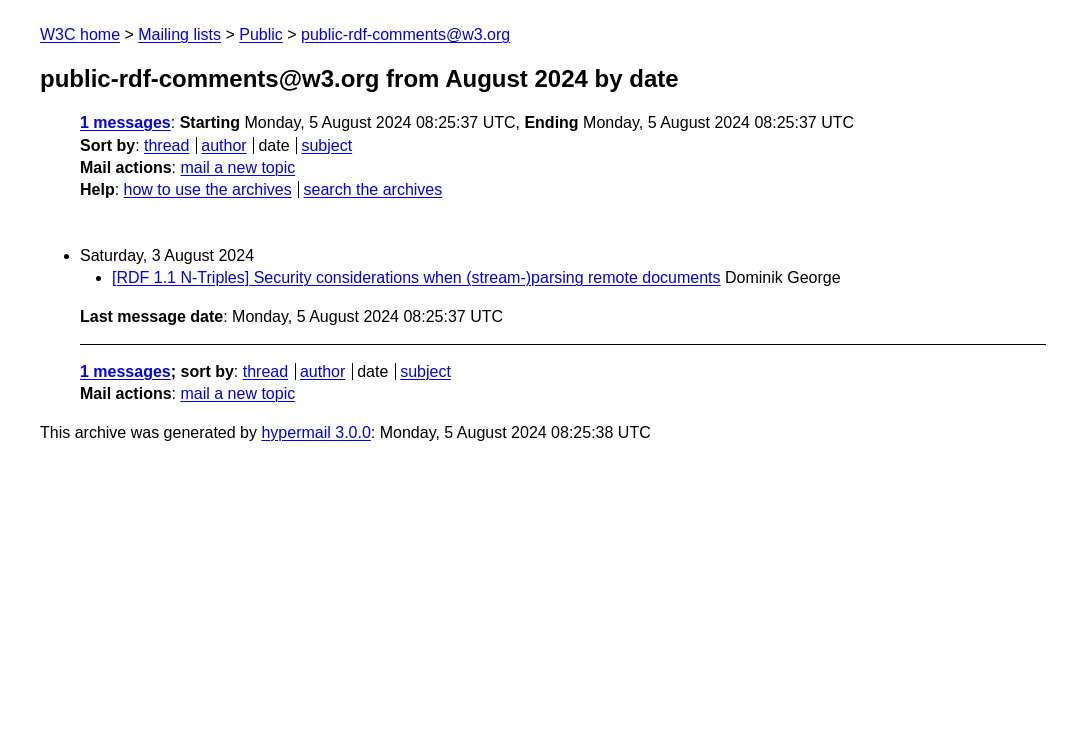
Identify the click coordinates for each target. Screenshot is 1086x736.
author (223, 145)
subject (326, 145)
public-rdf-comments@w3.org (405, 34)
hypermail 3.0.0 (315, 432)
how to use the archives (208, 189)
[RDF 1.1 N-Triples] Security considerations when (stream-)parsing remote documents (416, 277)
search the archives (373, 189)
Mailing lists (179, 34)
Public (261, 34)
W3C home (80, 34)
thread (166, 145)
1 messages (125, 122)
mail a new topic (237, 167)
